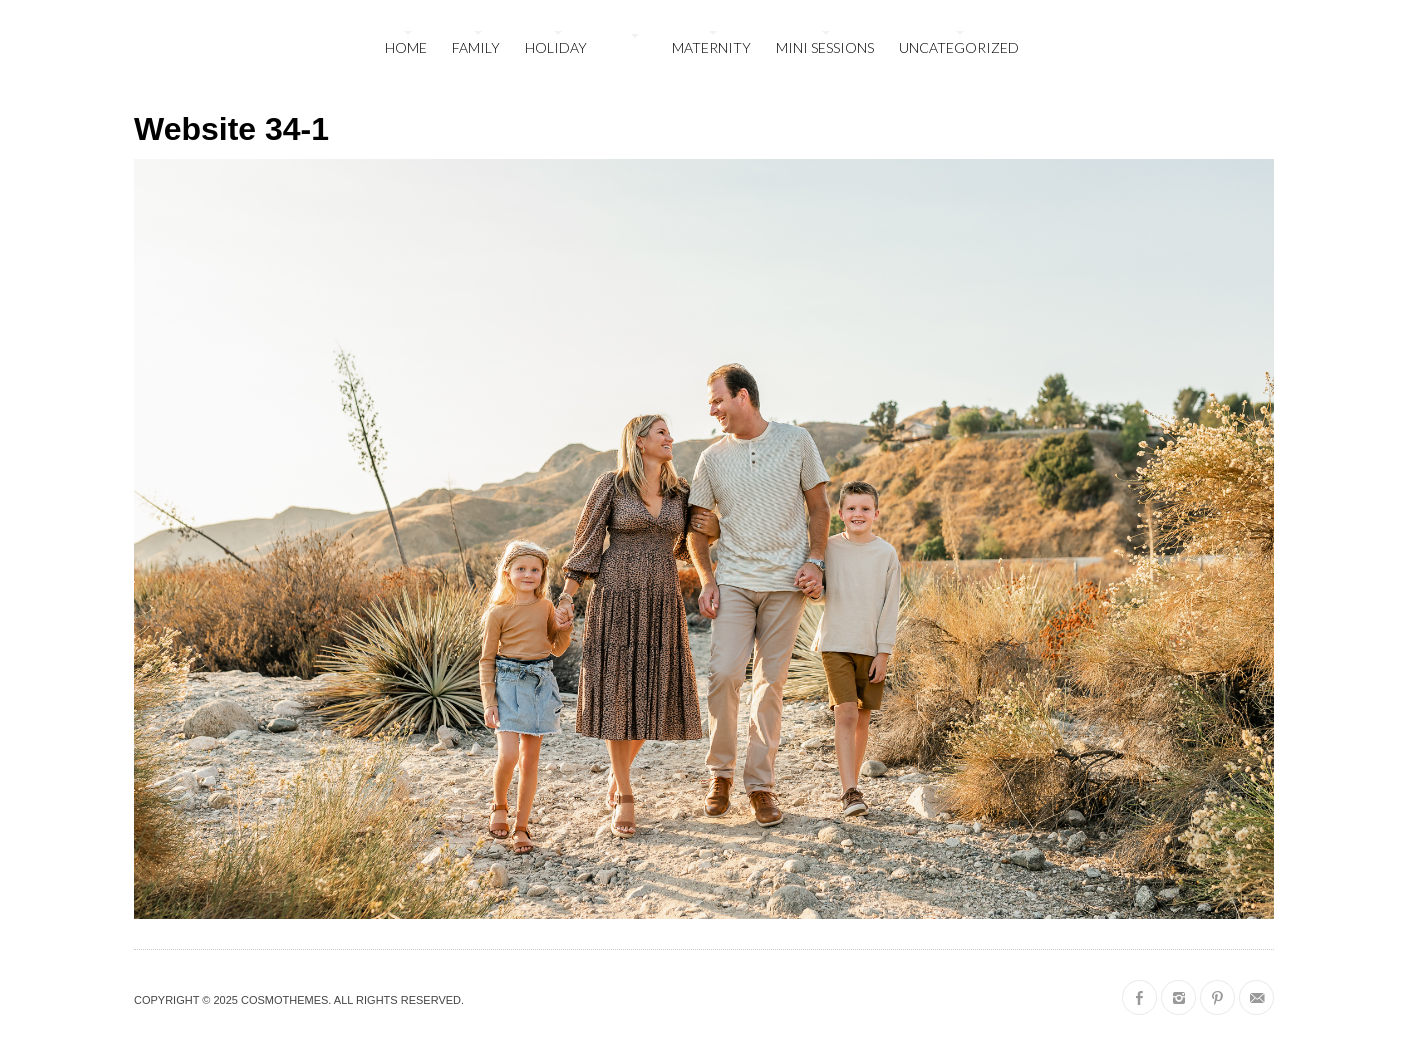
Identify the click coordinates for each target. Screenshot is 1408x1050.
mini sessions (825, 47)
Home (406, 47)
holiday (556, 47)
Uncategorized (959, 47)
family (476, 47)
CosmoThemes (284, 1000)
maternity (711, 47)
